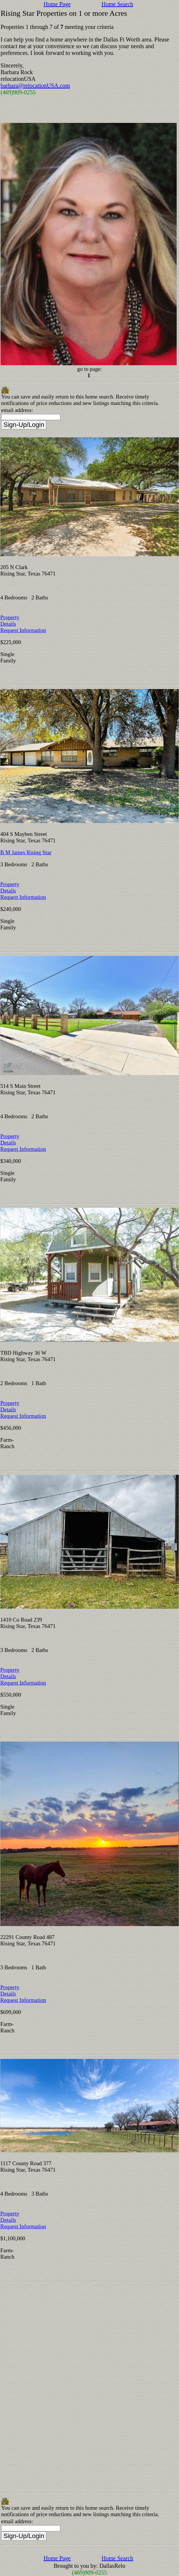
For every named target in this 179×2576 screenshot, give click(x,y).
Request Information (23, 630)
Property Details (9, 620)
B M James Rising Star (25, 852)
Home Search (117, 4)
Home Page (57, 4)
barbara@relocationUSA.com (35, 85)
